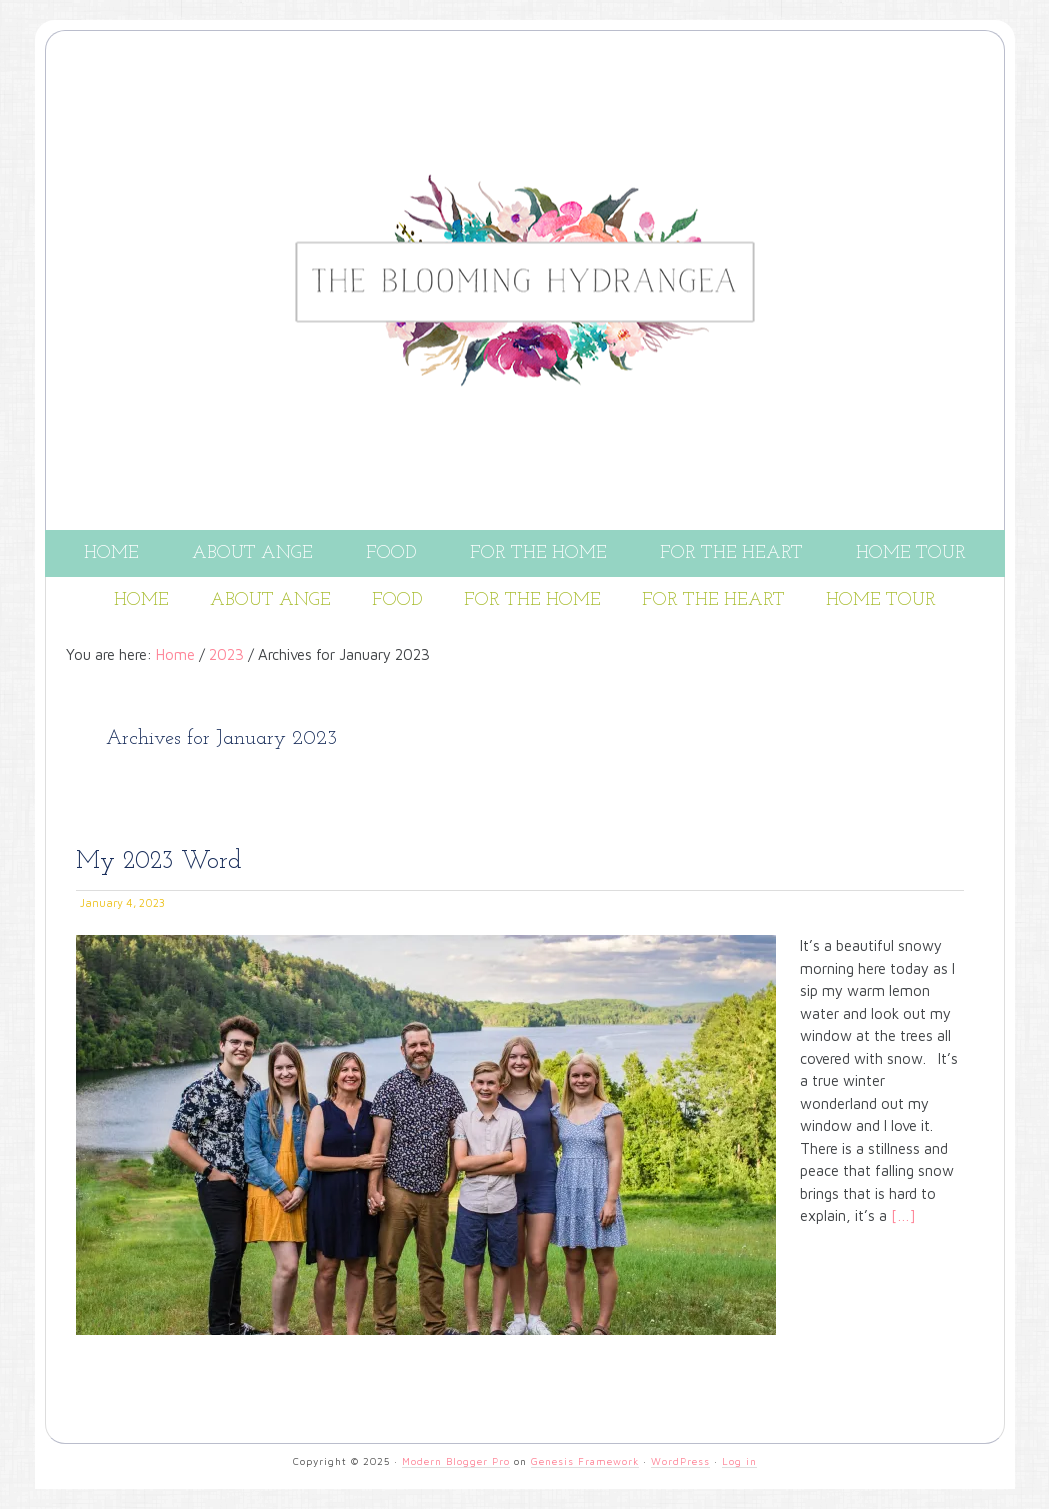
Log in (739, 1461)
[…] (901, 1215)
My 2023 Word (159, 861)
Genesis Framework (585, 1461)
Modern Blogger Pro (456, 1461)
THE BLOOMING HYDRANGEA (525, 123)
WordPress (680, 1461)
